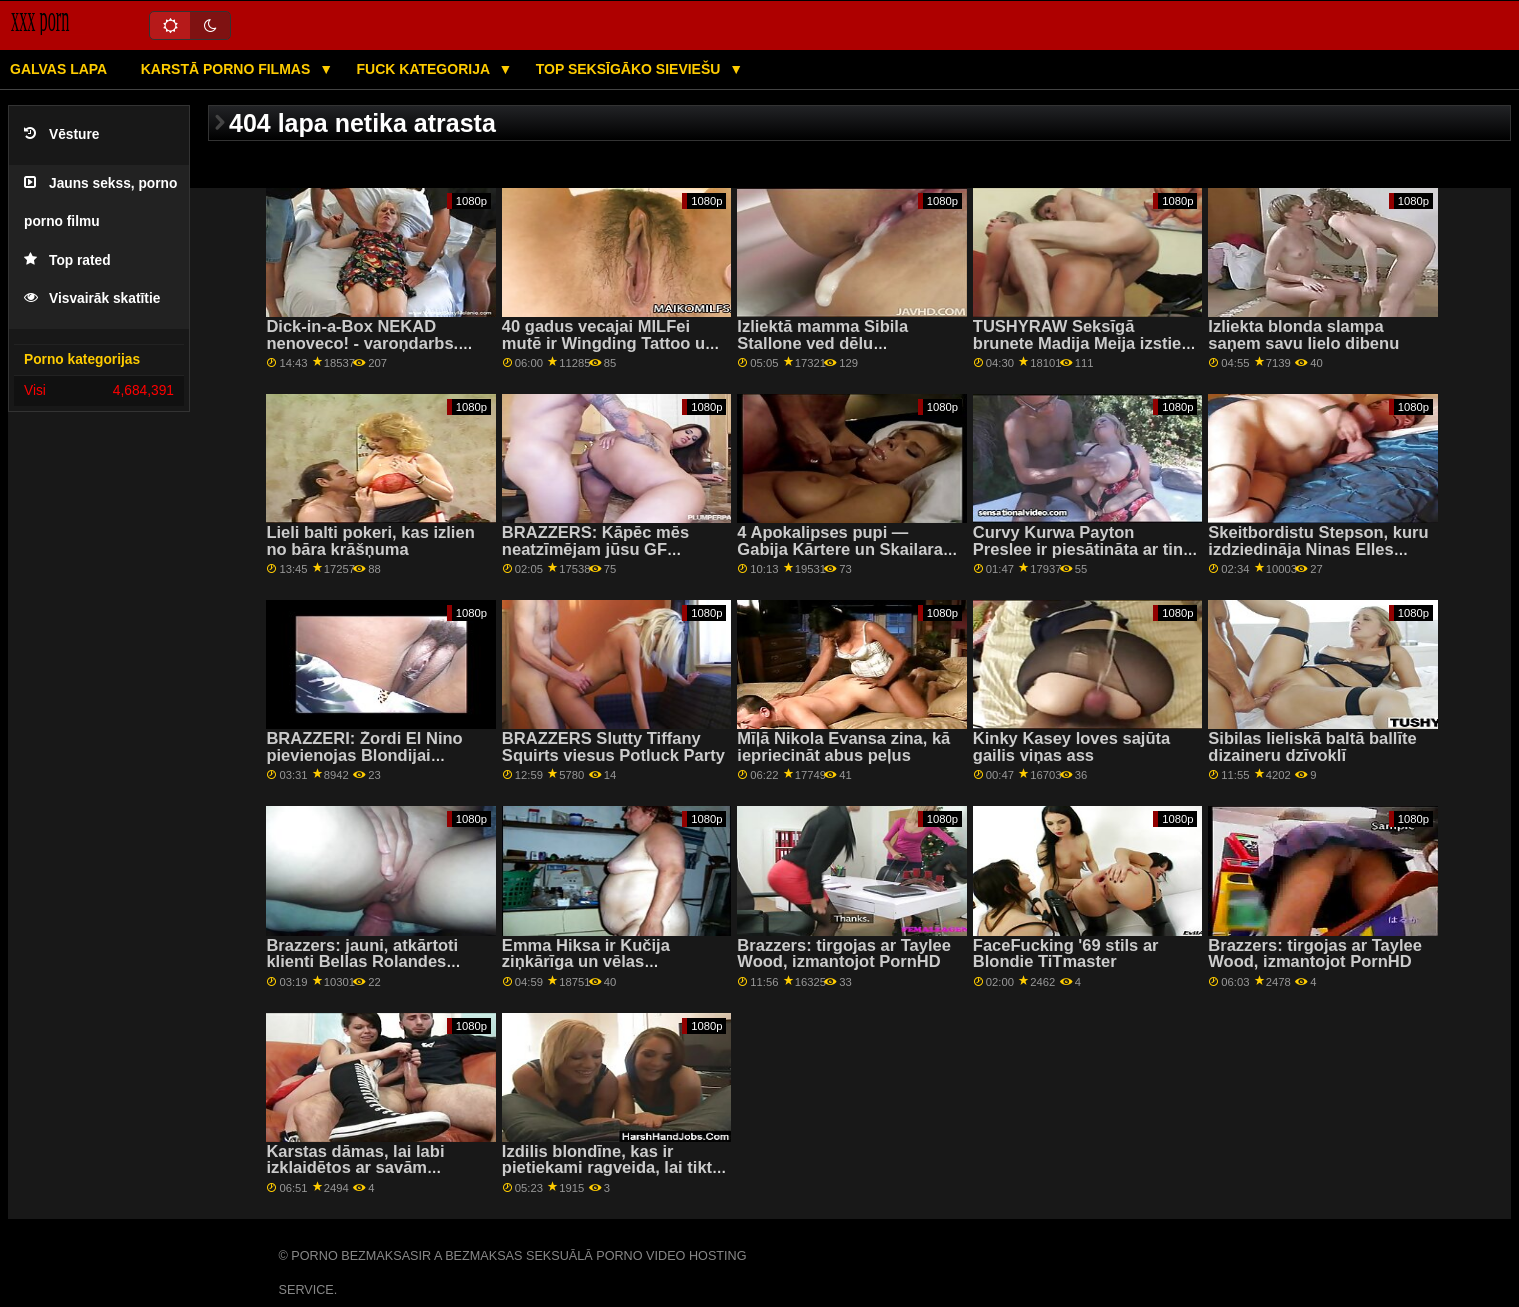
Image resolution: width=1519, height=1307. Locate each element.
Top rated (67, 260)
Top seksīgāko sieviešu (630, 69)
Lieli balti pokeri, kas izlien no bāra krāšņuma (370, 541)
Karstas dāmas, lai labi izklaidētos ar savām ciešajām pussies (355, 1168)
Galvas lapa (58, 69)
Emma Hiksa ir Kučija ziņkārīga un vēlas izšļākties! (586, 962)
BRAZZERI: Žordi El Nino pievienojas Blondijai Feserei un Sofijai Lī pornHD (376, 755)
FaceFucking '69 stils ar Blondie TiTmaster (1066, 954)
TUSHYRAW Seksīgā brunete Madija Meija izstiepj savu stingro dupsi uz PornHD (1084, 351)
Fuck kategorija (425, 69)
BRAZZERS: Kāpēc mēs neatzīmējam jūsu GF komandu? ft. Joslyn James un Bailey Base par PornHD (610, 557)
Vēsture (61, 134)
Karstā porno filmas (227, 69)
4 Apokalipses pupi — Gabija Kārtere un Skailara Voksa (840, 549)
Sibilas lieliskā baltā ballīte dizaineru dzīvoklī (1312, 747)
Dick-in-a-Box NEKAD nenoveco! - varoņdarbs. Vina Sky (362, 343)
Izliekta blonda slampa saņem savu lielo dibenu (1303, 335)
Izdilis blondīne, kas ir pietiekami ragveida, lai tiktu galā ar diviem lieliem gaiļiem (612, 1176)
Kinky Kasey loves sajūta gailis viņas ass (1071, 747)
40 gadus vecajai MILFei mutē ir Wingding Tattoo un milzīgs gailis (608, 343)
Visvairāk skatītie (92, 298)
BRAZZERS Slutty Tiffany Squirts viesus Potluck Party (613, 747)
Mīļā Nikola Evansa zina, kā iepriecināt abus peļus (843, 747)
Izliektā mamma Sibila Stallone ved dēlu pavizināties (822, 343)
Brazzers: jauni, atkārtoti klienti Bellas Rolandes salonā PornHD (362, 962)
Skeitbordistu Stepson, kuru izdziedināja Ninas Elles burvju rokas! (1318, 549)
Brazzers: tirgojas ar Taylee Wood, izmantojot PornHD (844, 954)
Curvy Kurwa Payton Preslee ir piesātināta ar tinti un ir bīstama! (1083, 549)
